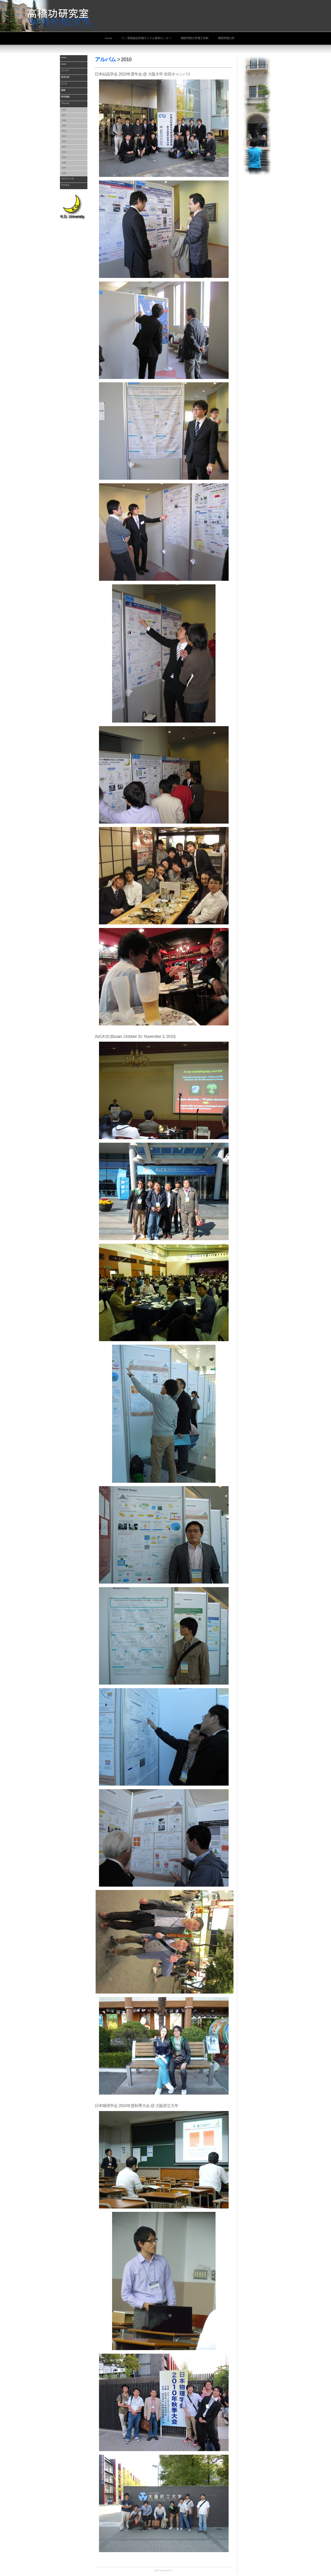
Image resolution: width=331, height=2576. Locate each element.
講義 (63, 90)
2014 (64, 131)
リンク (64, 83)
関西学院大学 (226, 38)
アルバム (65, 103)
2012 (64, 141)
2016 (64, 120)
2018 (64, 110)
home (108, 38)
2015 (64, 125)
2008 (64, 162)
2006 (64, 173)
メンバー (65, 70)
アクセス (65, 185)
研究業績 (65, 97)
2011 (64, 147)
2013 (64, 136)
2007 (64, 168)
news (63, 64)
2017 (64, 115)
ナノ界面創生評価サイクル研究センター (146, 38)
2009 (64, 157)
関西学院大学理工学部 (194, 38)
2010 (64, 152)
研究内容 (65, 77)
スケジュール (67, 178)
